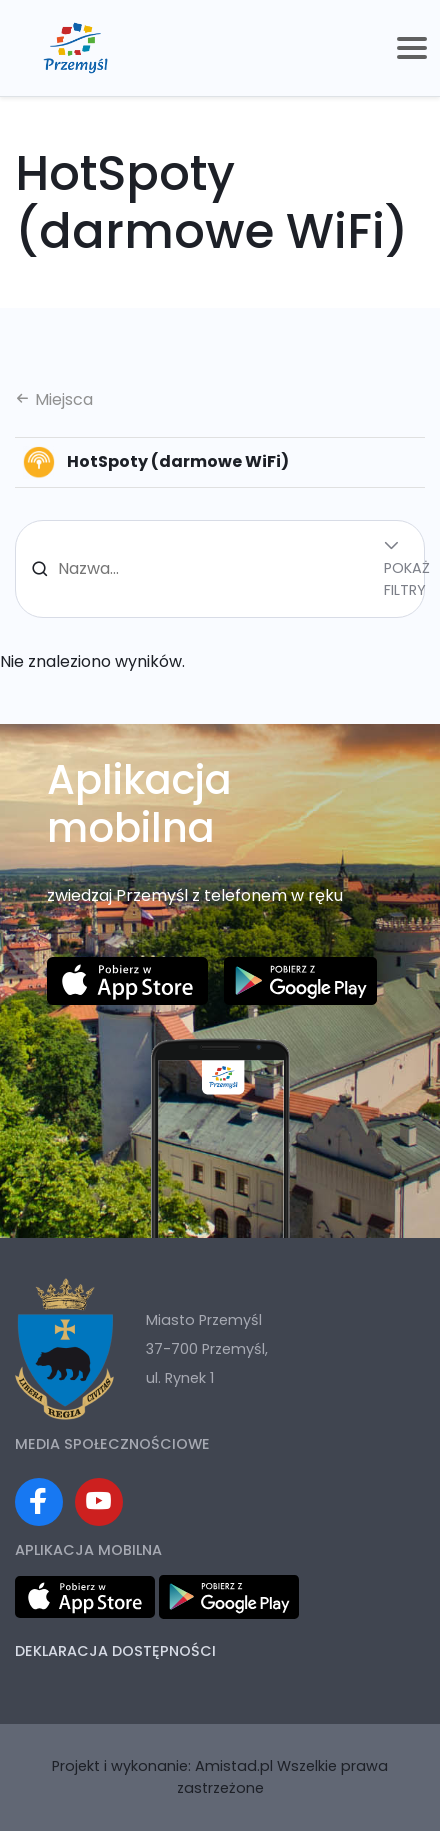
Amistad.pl (234, 1766)
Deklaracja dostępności (115, 1651)
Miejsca (54, 399)
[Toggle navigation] (412, 48)
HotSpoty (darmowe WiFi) (156, 462)
